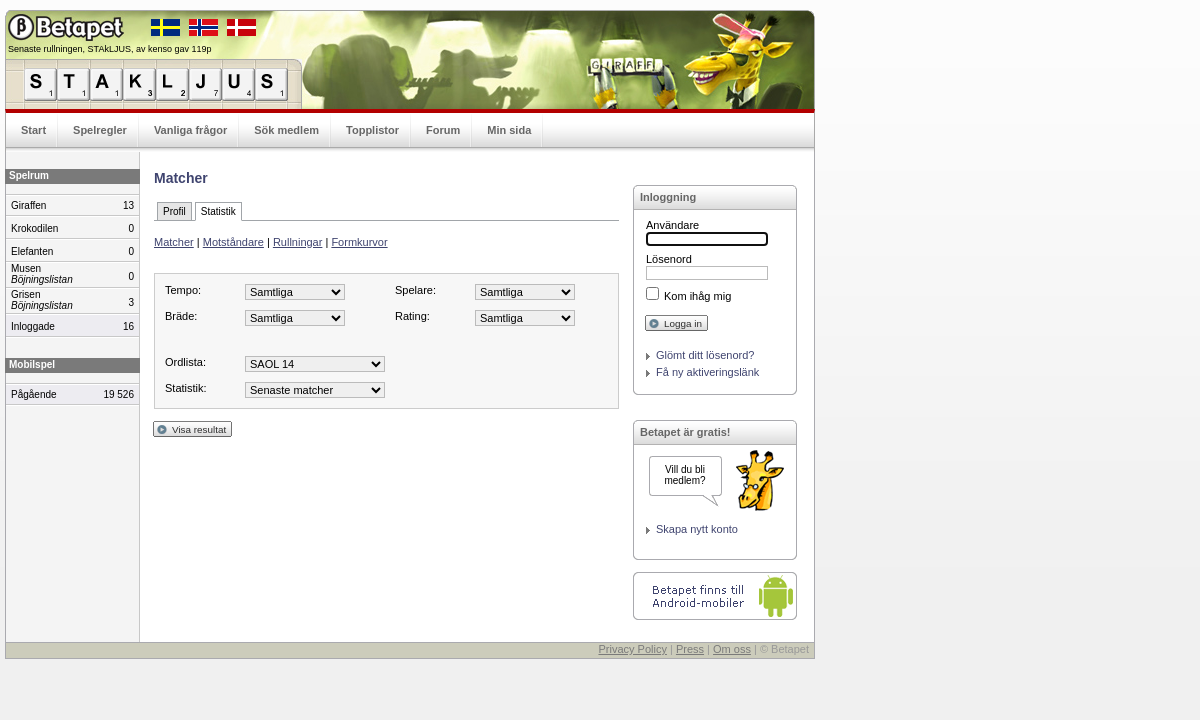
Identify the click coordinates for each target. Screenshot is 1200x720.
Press (690, 649)
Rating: (412, 316)
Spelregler (100, 130)
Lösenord (669, 259)
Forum (443, 130)
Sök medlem (286, 130)
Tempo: (183, 290)
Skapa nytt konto (697, 529)
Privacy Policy (632, 649)
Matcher (174, 242)
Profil (174, 211)
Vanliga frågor (190, 130)
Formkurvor (359, 242)
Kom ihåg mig (697, 296)
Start (33, 130)
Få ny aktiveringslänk (707, 372)
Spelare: (415, 290)
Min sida (509, 130)
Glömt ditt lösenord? (705, 355)
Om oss (732, 649)
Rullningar (298, 242)
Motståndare (233, 242)
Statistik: (186, 388)
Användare (672, 225)
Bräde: (181, 316)
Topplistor (372, 130)
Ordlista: (185, 362)
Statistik (218, 211)
